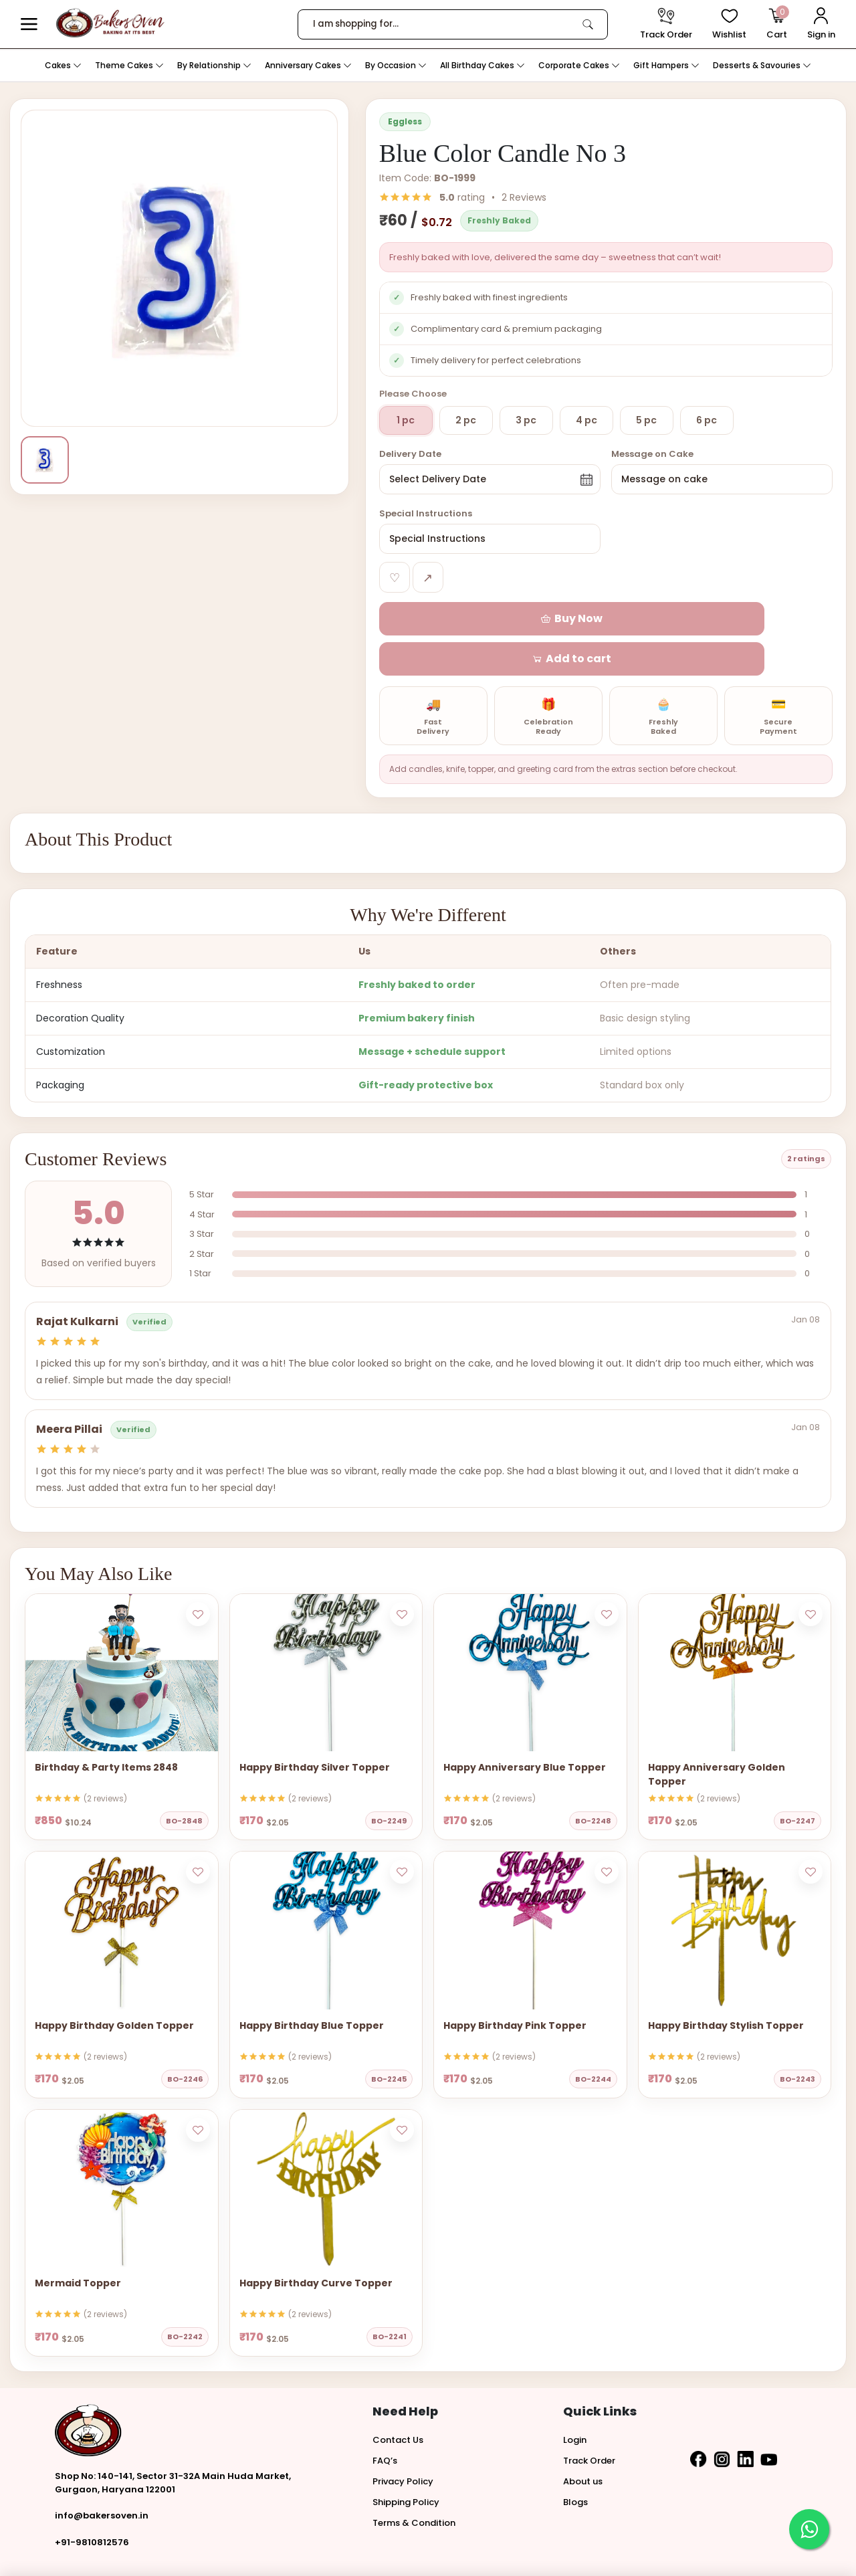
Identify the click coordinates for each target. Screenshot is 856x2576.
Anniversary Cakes (308, 65)
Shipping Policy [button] (405, 2462)
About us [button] (583, 2441)
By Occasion (396, 65)
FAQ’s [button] (384, 2420)
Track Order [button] (589, 2420)
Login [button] (574, 2399)
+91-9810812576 (92, 2502)
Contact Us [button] (397, 2399)
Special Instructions (425, 513)
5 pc (646, 420)
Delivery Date (410, 454)
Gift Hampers (666, 65)
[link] (588, 24)
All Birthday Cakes (482, 65)
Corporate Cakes (579, 65)
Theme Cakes (129, 65)
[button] (29, 24)
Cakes (63, 65)
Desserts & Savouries (762, 65)
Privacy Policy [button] (402, 2441)
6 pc (706, 420)
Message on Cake (652, 454)
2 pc (465, 420)
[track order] (666, 24)
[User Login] (821, 24)
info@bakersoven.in (101, 2476)
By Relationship (214, 65)
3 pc (526, 420)
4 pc (586, 420)
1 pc (406, 420)
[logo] (110, 23)
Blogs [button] (575, 2462)
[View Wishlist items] (729, 24)
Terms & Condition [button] (413, 2482)
